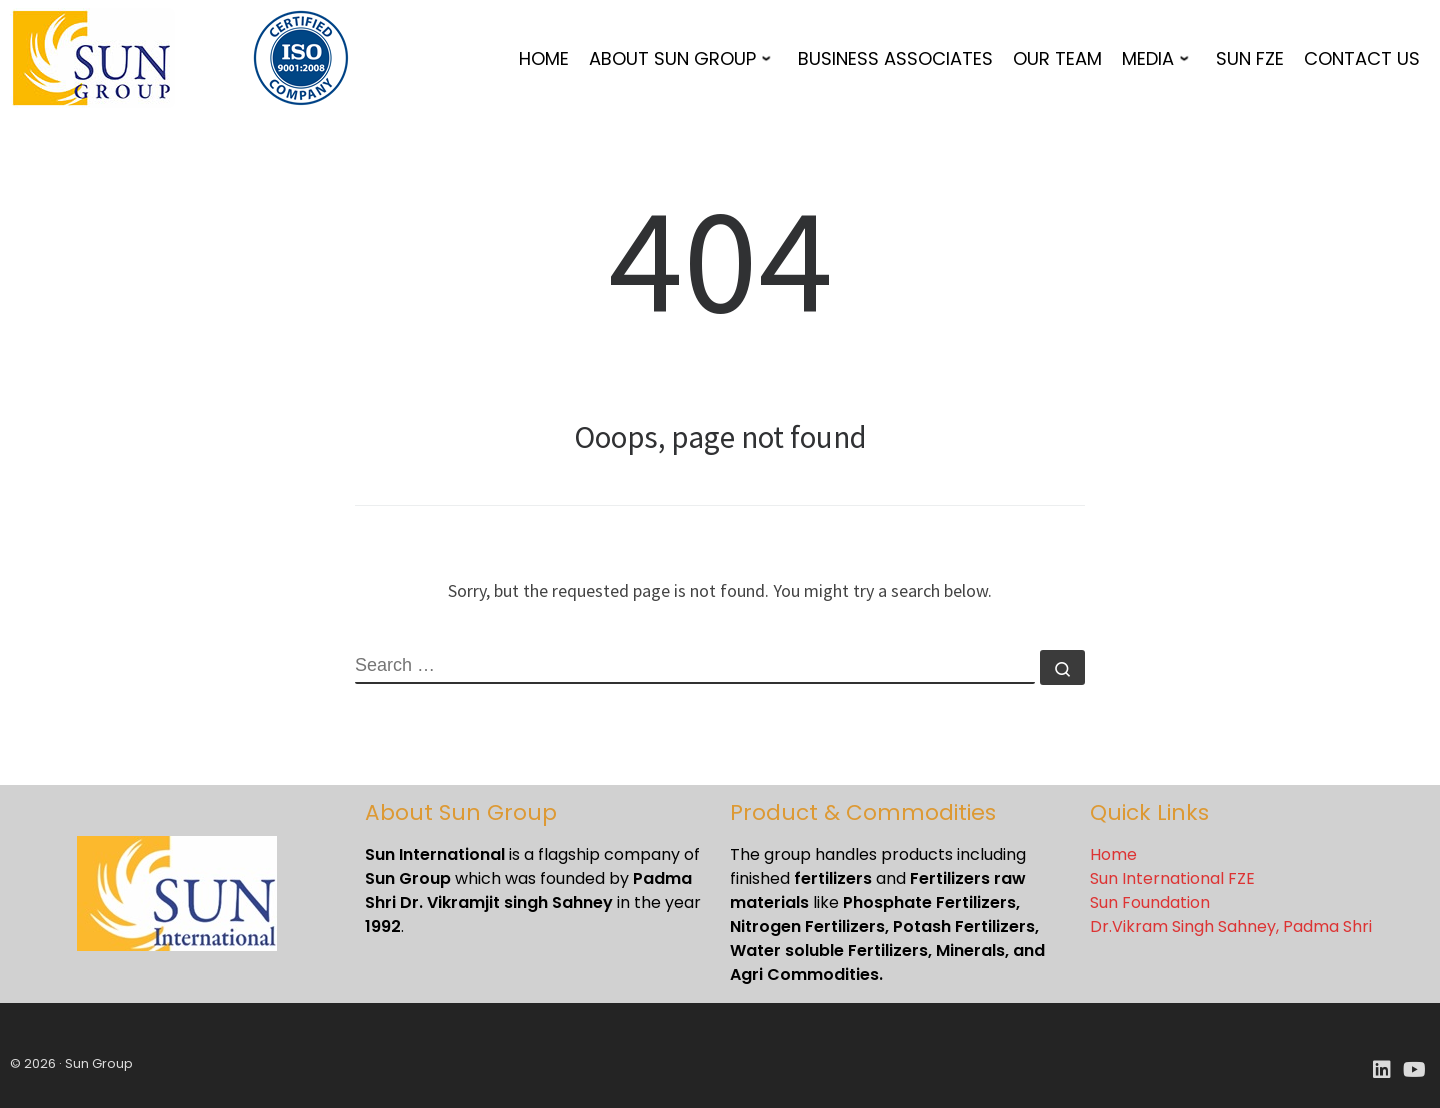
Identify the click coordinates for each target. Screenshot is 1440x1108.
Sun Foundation (1150, 902)
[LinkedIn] (1382, 1070)
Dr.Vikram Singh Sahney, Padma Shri (1231, 926)
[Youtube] (1414, 1070)
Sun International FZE (1172, 878)
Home (1113, 854)
